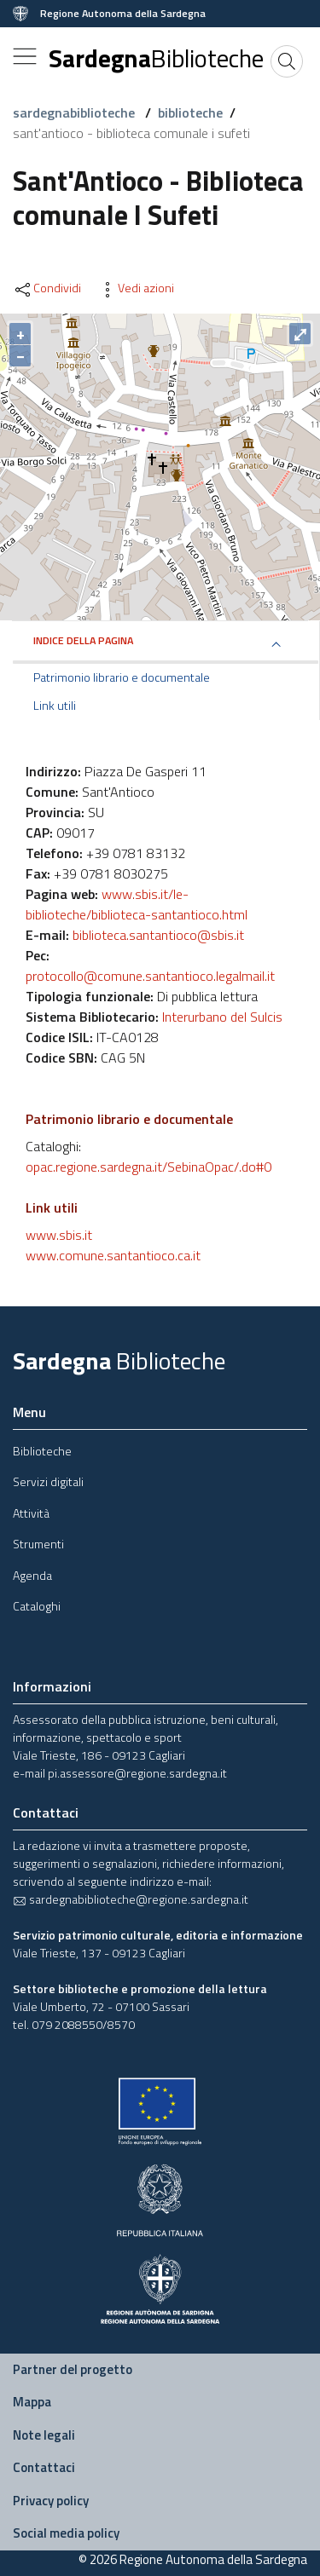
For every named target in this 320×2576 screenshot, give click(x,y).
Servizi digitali (48, 1481)
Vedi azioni (135, 288)
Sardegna (156, 58)
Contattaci (44, 2467)
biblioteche (190, 112)
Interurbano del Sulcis (222, 1016)
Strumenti (38, 1544)
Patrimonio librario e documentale (121, 677)
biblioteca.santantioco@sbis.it (158, 935)
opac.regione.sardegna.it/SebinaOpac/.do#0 (148, 1166)
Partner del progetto (72, 2369)
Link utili (54, 705)
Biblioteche (42, 1451)
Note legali (44, 2435)
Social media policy (66, 2533)
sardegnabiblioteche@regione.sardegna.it (130, 1899)
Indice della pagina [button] (83, 640)
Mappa (32, 2402)
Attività (31, 1513)
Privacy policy (51, 2500)
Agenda (32, 1575)
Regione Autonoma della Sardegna (123, 13)
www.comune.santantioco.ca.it (113, 1255)
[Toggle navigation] (24, 56)
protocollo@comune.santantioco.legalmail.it (150, 975)
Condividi (47, 288)
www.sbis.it (59, 1235)
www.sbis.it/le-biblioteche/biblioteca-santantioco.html (136, 904)
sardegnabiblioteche (75, 112)
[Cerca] (287, 61)
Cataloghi (37, 1606)
